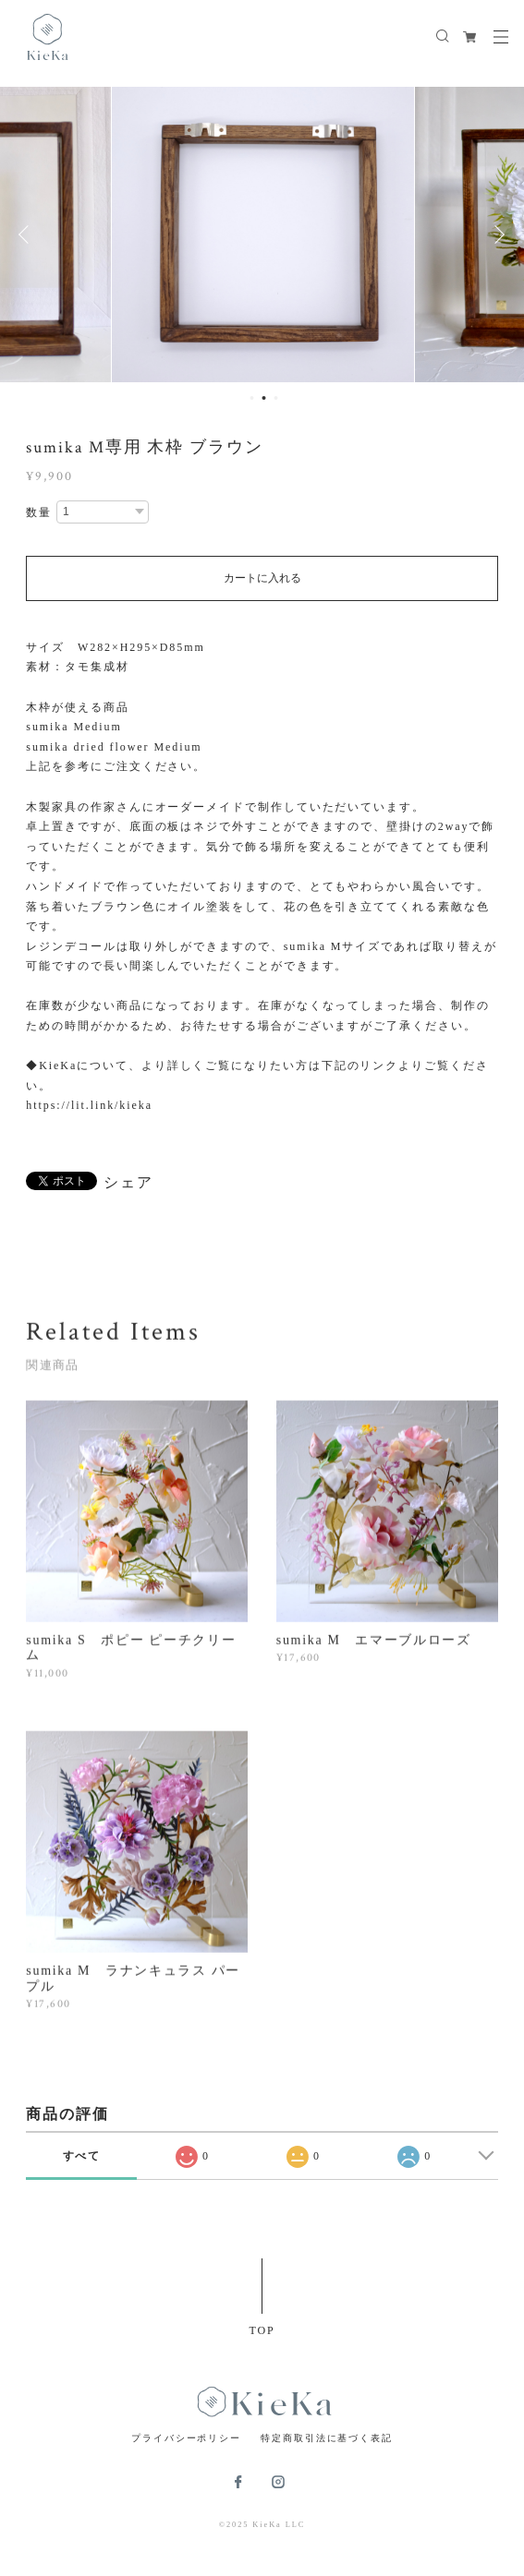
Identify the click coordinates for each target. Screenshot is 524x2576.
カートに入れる (262, 578)
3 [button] (275, 398)
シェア (128, 1182)
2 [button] (263, 398)
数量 (39, 512)
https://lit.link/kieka (89, 1105)
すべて (82, 2155)
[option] (262, 234)
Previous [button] (27, 234)
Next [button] (496, 234)
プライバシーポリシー (186, 2438)
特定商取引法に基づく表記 (327, 2438)
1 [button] (251, 398)
